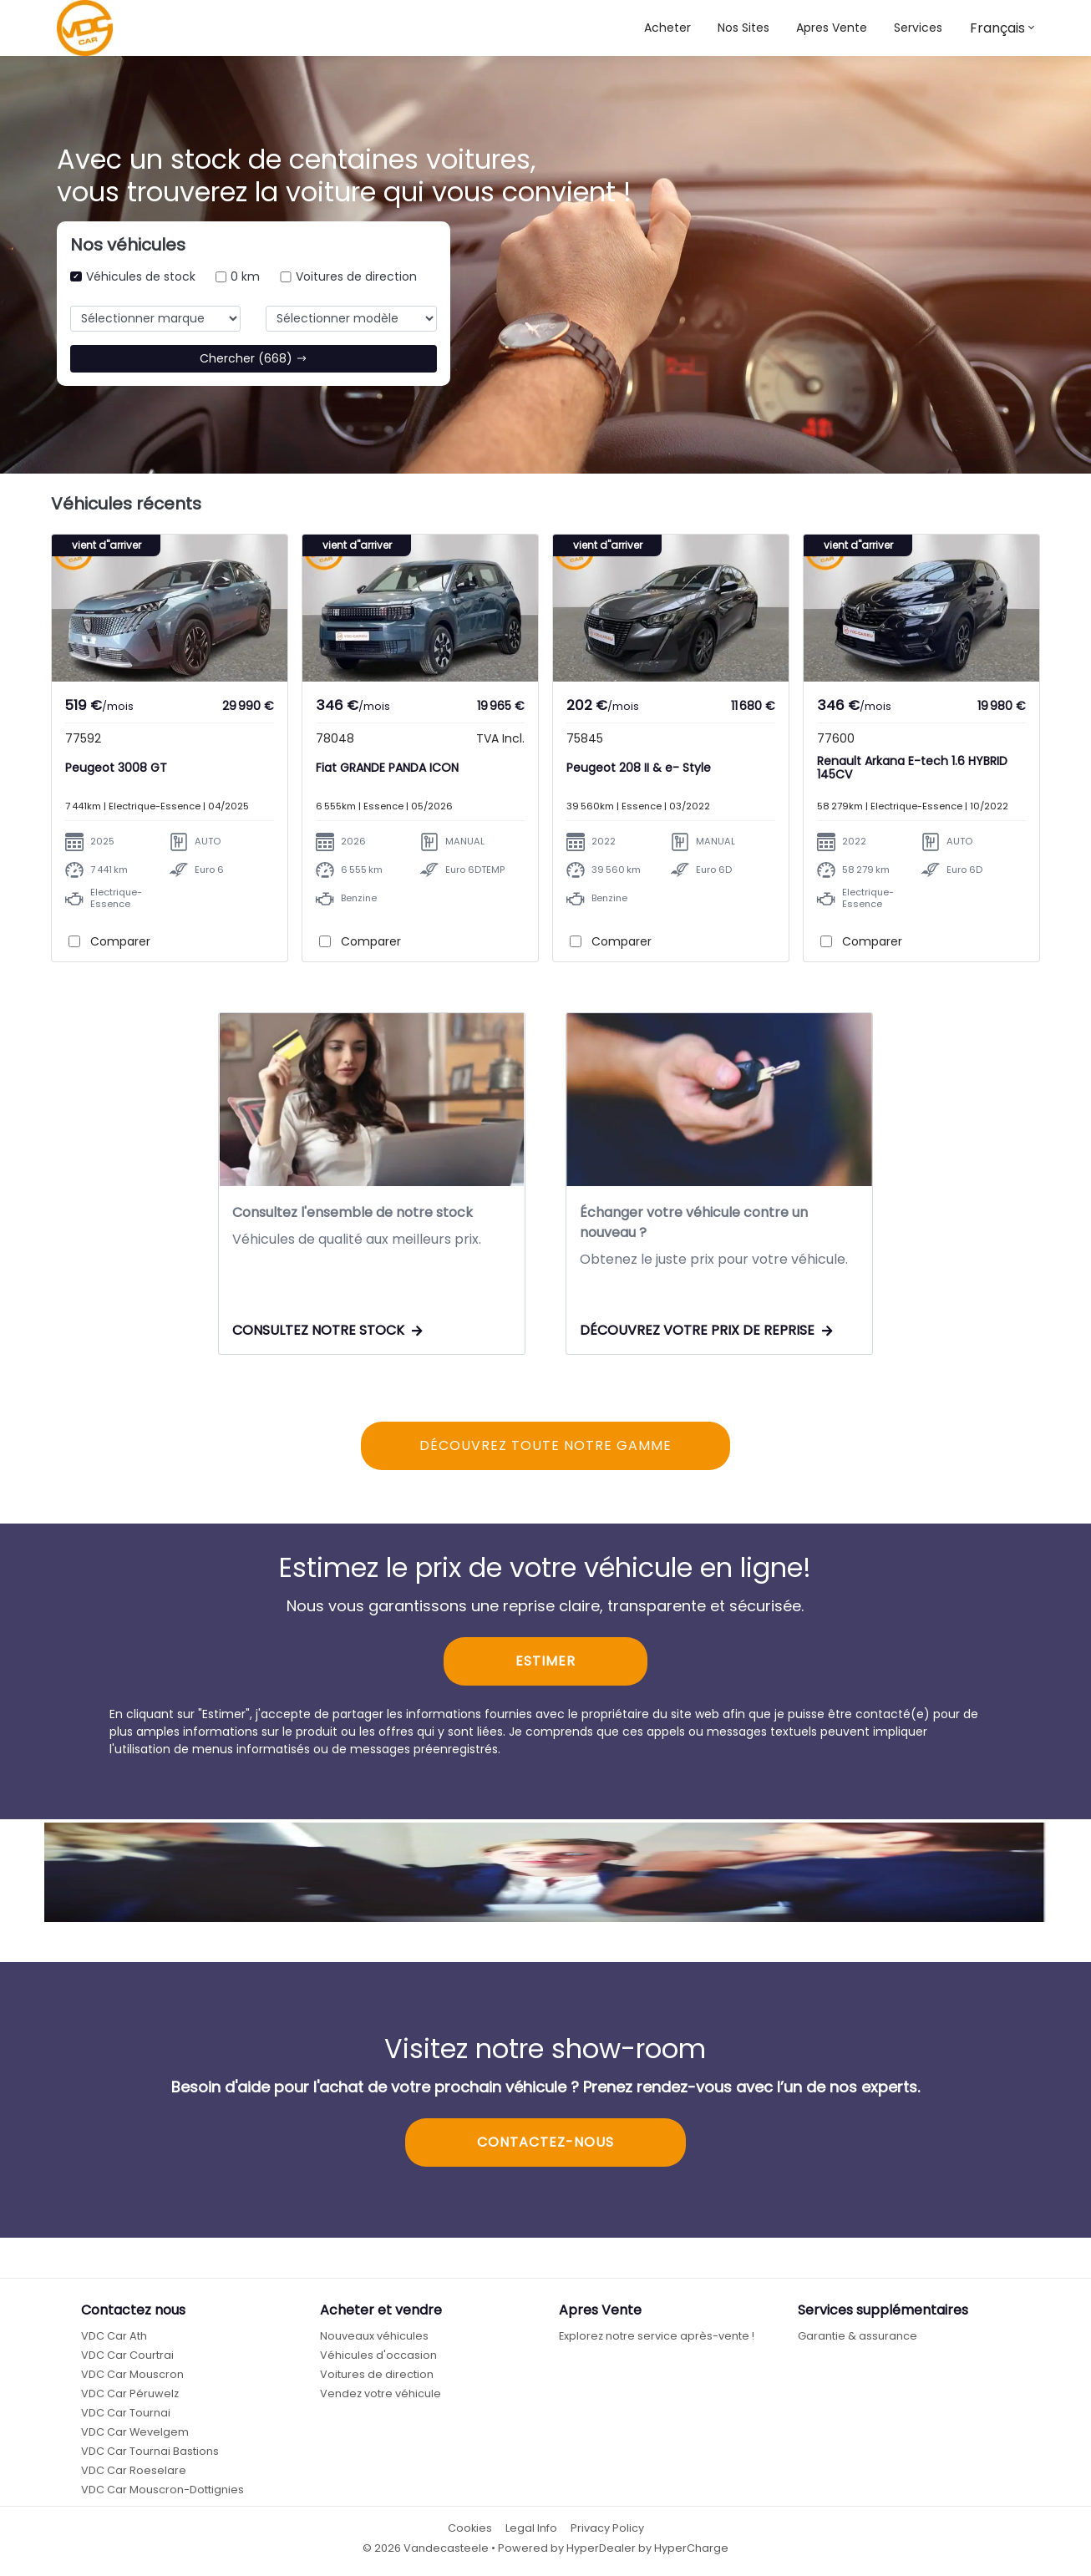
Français (997, 28)
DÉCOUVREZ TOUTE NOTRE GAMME (545, 1445)
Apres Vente (831, 27)
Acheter (667, 27)
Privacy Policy (607, 2528)
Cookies (470, 2528)
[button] (743, 28)
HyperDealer (601, 2548)
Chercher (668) (253, 358)
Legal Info (531, 2528)
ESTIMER (545, 1661)
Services (918, 27)
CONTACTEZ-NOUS (545, 2142)
